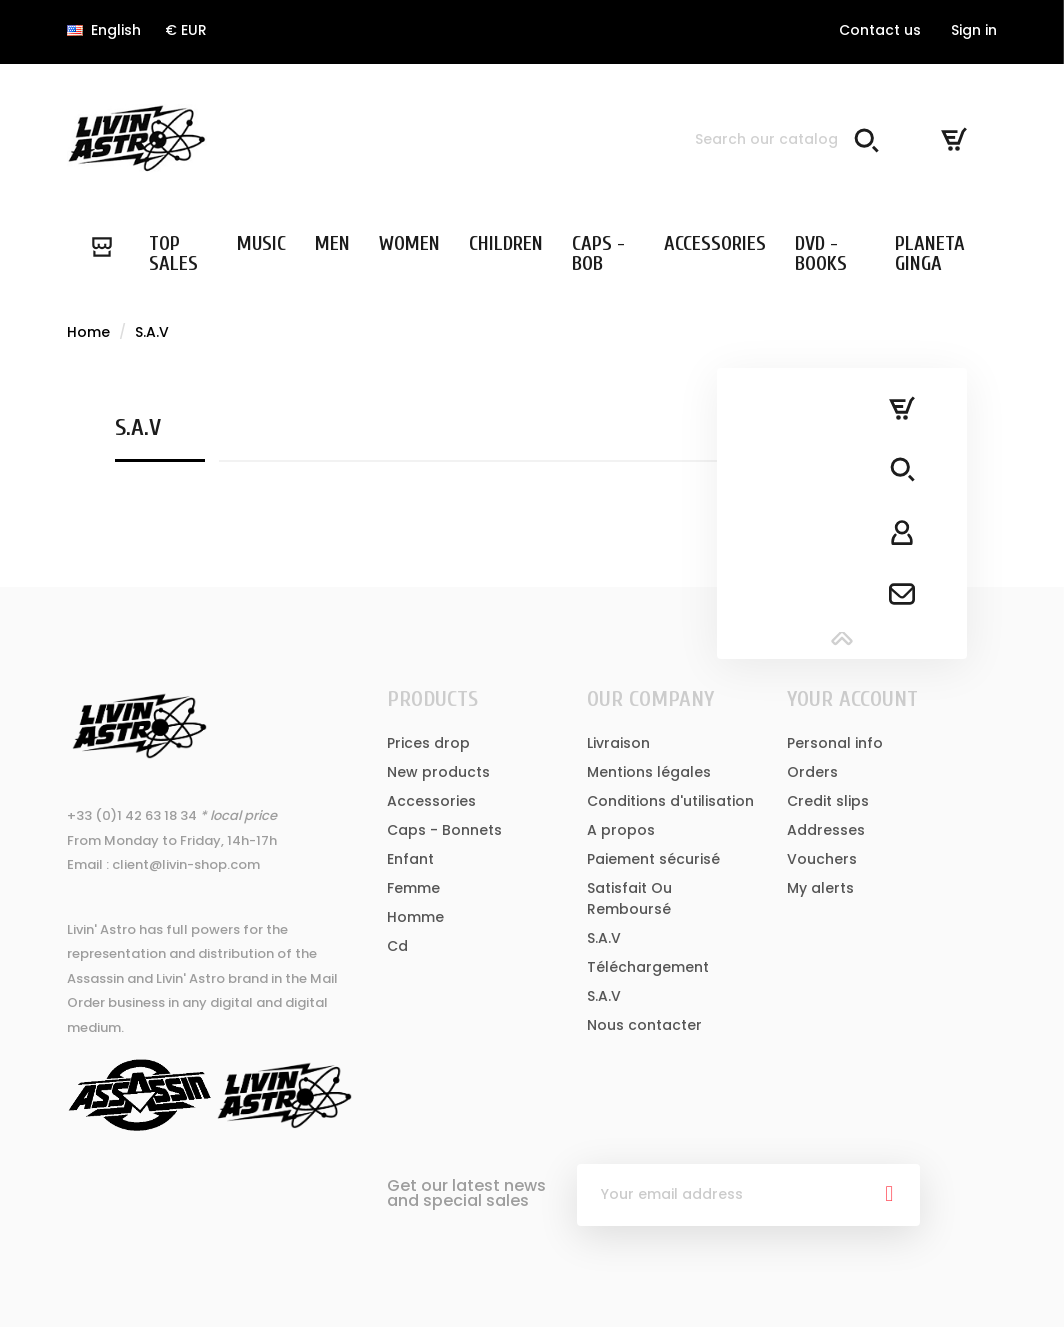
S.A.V (604, 938)
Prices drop (428, 743)
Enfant (410, 859)
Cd (397, 946)
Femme (413, 888)
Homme (415, 917)
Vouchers (822, 859)
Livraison (618, 743)
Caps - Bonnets (444, 830)
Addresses (826, 830)
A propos (621, 830)
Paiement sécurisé (653, 859)
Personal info (835, 743)
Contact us (880, 30)
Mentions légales (649, 772)
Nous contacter (644, 1025)
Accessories (431, 801)
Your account (852, 699)
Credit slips (828, 801)
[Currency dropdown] (186, 30)
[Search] (783, 139)
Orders (812, 772)
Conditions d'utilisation (670, 801)
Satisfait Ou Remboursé (629, 898)
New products (438, 772)
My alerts (820, 888)
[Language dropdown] (104, 30)
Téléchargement (648, 967)
